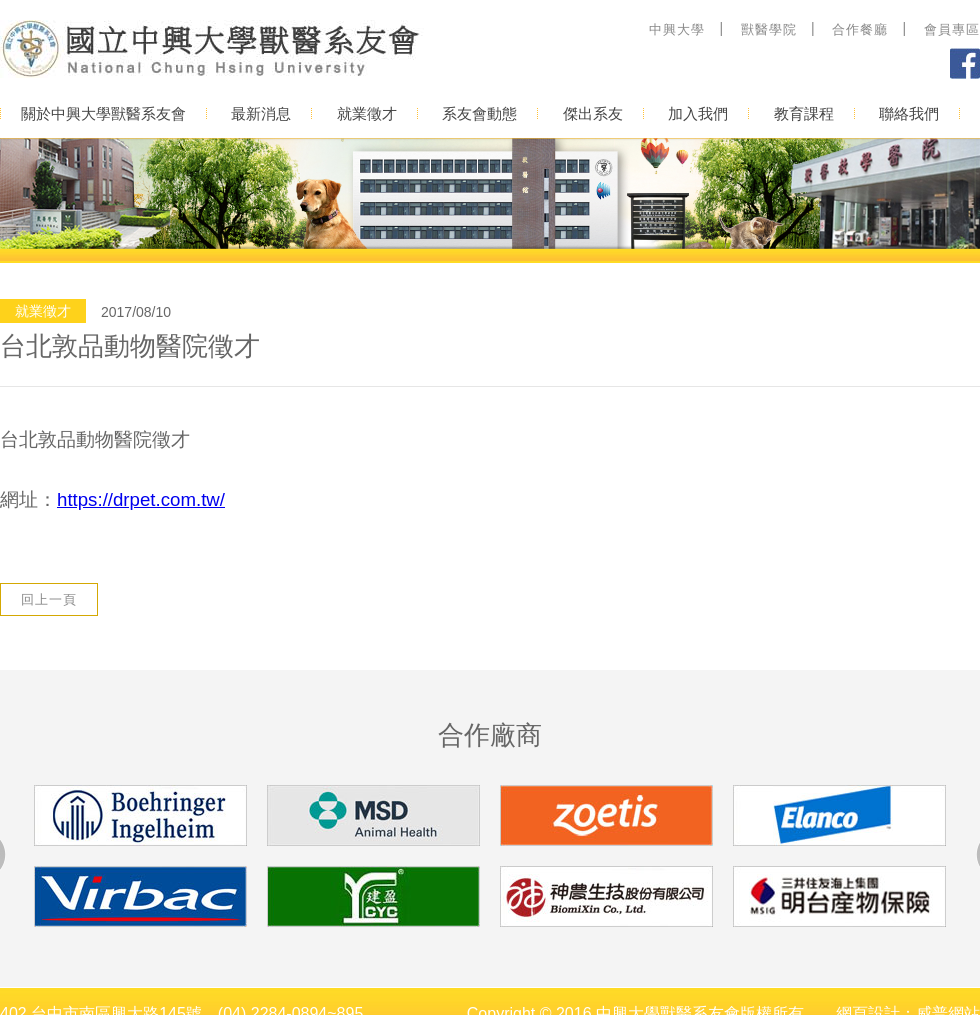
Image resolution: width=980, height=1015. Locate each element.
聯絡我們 (909, 113)
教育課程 (804, 113)
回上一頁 (49, 599)
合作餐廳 (860, 29)
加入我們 (698, 113)
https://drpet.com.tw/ (141, 499)
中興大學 (677, 29)
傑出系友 (593, 113)
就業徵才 (367, 113)
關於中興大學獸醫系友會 (103, 113)
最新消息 (261, 113)
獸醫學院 (769, 29)
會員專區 (952, 29)
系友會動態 (479, 113)
